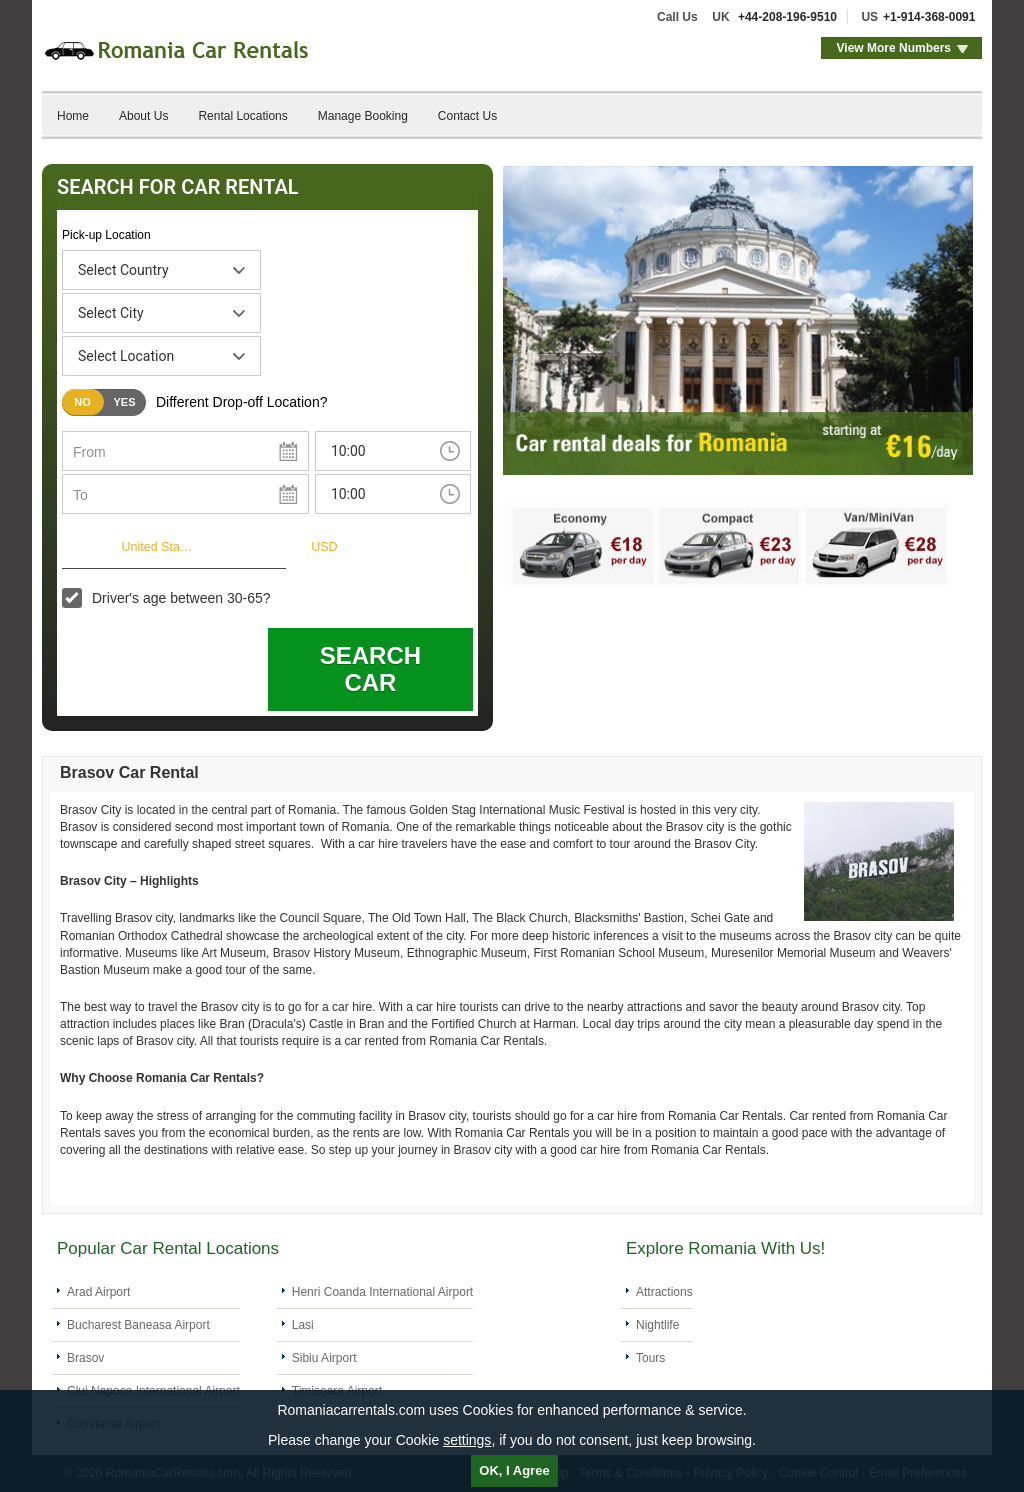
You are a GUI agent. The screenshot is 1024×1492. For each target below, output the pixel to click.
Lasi (303, 1325)
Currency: (268, 545)
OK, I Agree (514, 1470)
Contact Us (467, 116)
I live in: (85, 545)
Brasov (85, 1358)
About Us (143, 116)
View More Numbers (894, 48)
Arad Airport (98, 1292)
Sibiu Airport (324, 1358)
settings (467, 1440)
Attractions (664, 1292)
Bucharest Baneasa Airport (138, 1325)
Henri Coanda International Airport (382, 1292)
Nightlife (657, 1325)
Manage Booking (363, 116)
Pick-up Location (106, 235)
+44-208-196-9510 (787, 17)
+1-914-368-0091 (929, 17)
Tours (650, 1358)
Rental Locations (242, 116)
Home (73, 116)
